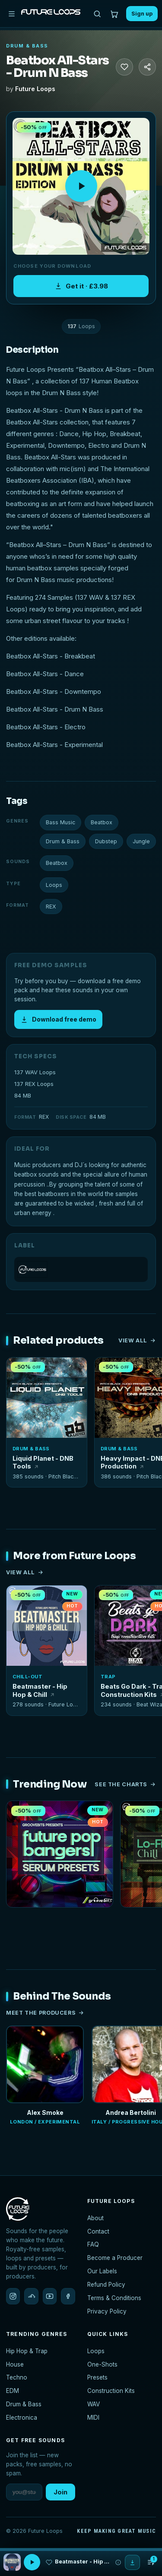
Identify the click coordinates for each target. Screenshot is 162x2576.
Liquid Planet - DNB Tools (43, 1462)
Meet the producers (45, 2013)
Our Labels (102, 2271)
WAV (93, 2404)
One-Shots (102, 2364)
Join (60, 2492)
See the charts (125, 1784)
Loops (54, 885)
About (95, 2218)
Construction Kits (111, 2390)
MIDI (93, 2417)
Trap (108, 1677)
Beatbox (101, 822)
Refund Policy (106, 2284)
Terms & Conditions (114, 2297)
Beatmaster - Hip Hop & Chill (40, 1690)
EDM (12, 2390)
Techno (16, 2377)
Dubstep (106, 841)
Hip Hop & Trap (27, 2351)
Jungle (141, 841)
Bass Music (60, 822)
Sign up (141, 13)
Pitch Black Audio (70, 1476)
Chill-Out (27, 1677)
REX (51, 906)
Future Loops (35, 88)
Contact (98, 2231)
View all (137, 1340)
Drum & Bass (27, 46)
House (15, 2364)
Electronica (21, 2417)
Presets (97, 2377)
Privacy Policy (107, 2311)
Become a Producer (115, 2257)
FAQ (93, 2244)
